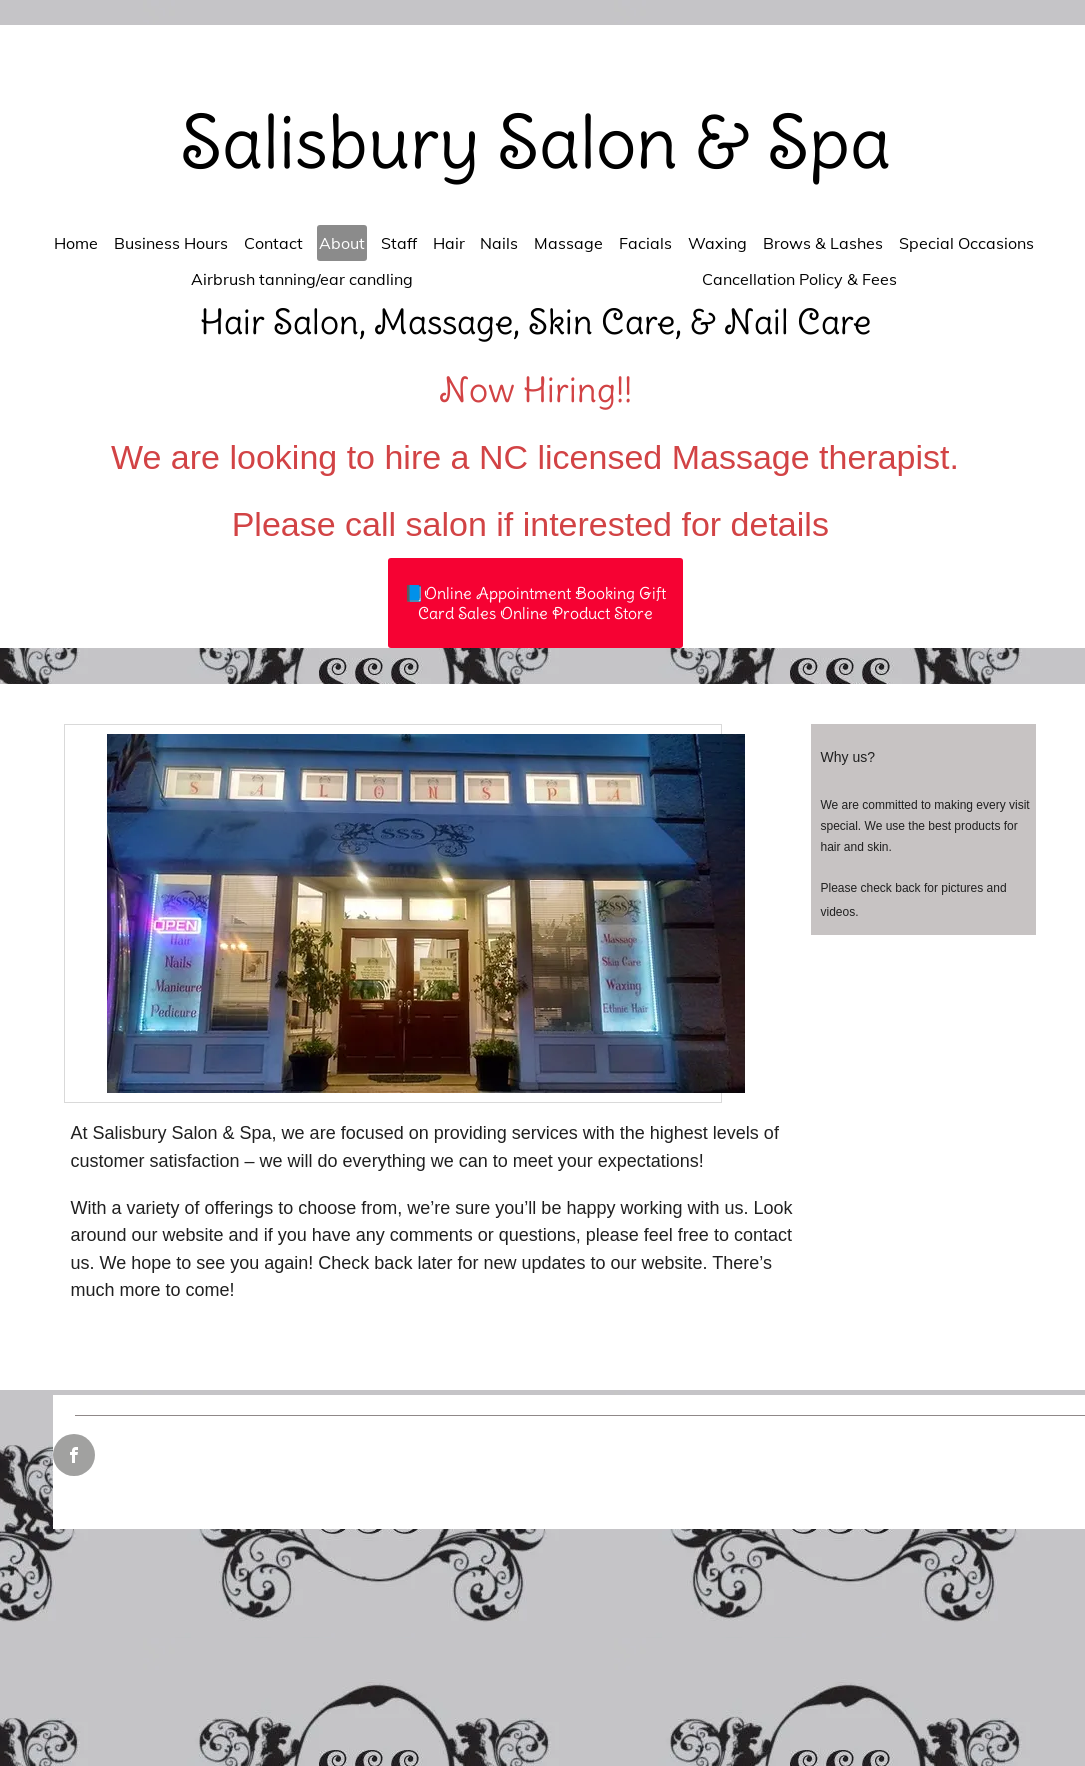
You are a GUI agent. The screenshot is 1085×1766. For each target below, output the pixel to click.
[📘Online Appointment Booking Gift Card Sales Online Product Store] (535, 603)
